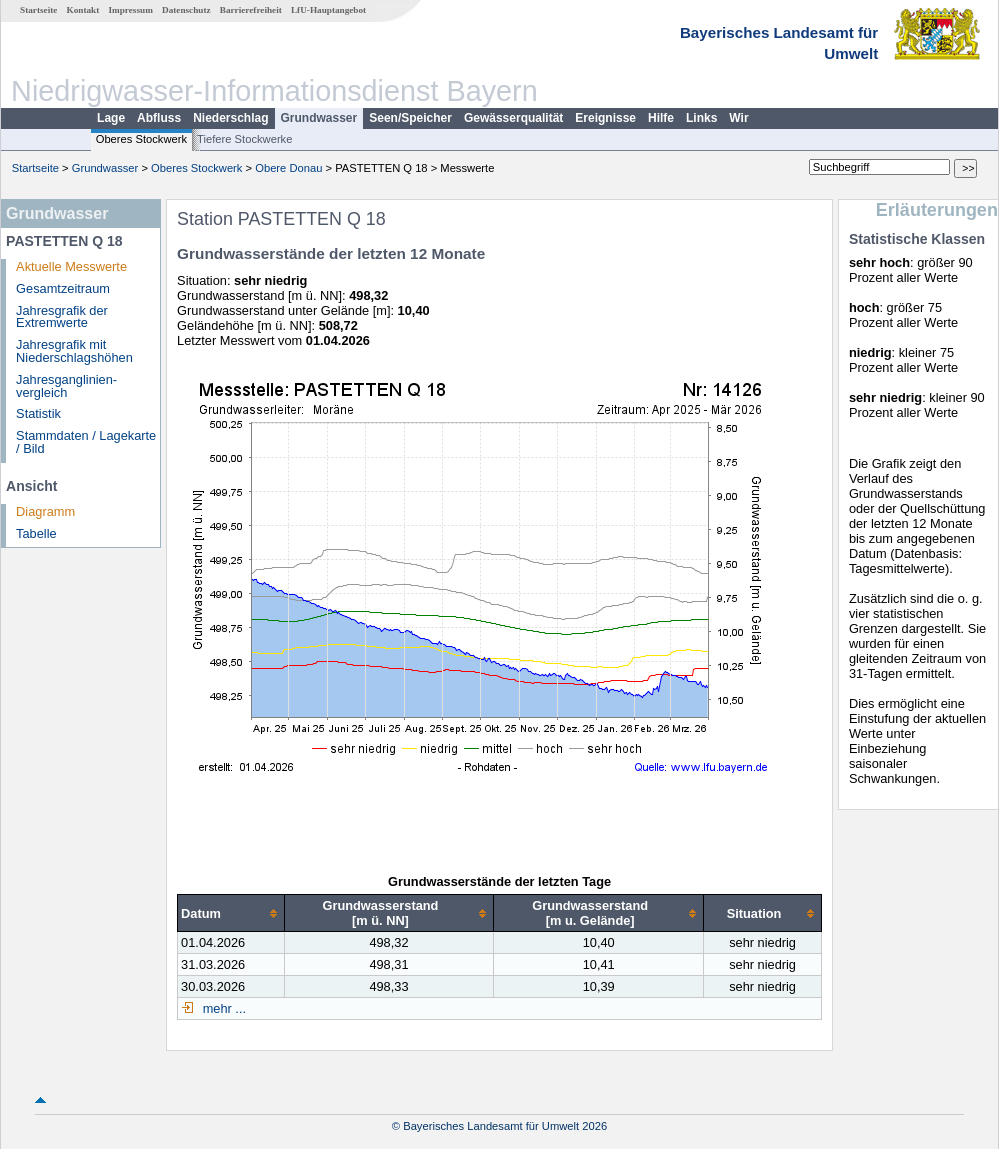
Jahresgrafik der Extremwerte (62, 317)
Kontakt (83, 10)
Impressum (131, 10)
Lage (111, 118)
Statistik (38, 413)
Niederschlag (230, 118)
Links (701, 118)
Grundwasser (319, 118)
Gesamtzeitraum (63, 288)
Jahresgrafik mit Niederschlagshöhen (74, 351)
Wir (738, 118)
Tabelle (36, 533)
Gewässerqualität (513, 118)
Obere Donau (288, 168)
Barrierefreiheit (251, 10)
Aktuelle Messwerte (71, 266)
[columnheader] (231, 913)
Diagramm (45, 511)
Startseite (38, 10)
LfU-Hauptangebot (328, 10)
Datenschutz (186, 10)
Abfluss (159, 118)
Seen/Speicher (410, 118)
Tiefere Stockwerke (244, 139)
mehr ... (222, 1008)
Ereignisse (605, 118)
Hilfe (661, 118)
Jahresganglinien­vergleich (66, 386)
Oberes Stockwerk (141, 139)
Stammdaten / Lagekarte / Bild (86, 442)
